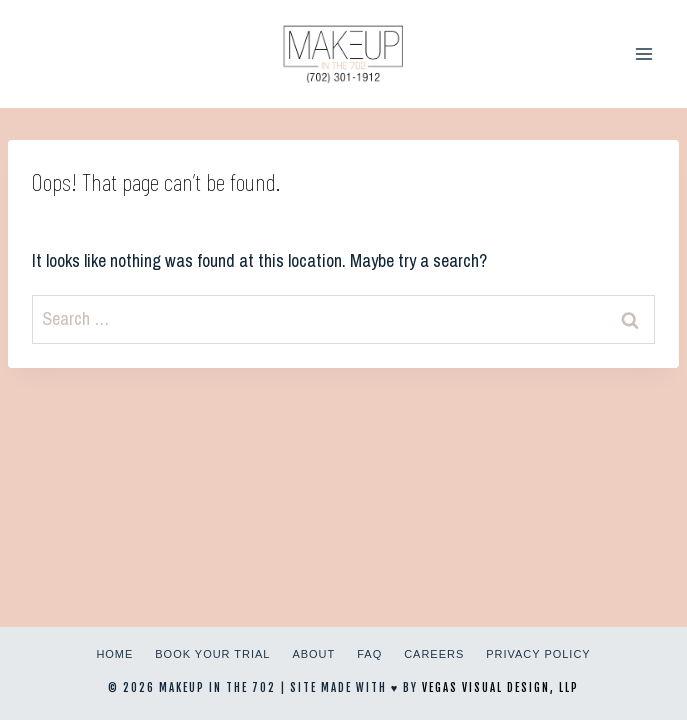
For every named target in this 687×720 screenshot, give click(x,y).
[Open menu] (643, 53)
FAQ (369, 654)
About (313, 654)
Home (114, 654)
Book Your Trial (212, 654)
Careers (434, 654)
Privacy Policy (538, 654)
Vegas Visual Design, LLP (500, 688)
